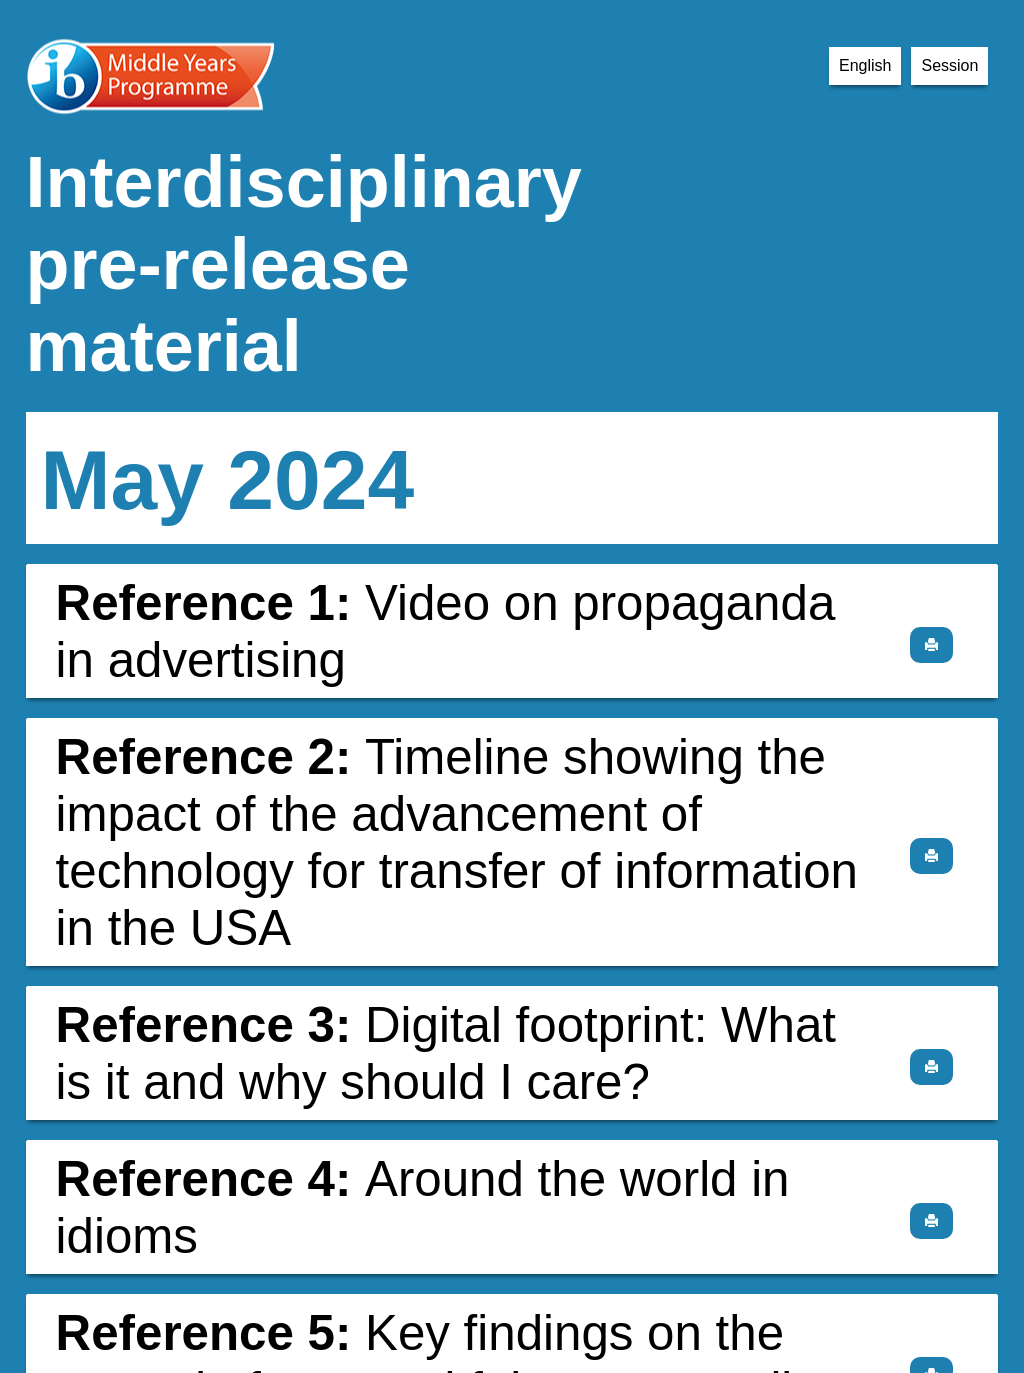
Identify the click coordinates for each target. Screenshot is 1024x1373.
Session (949, 65)
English (865, 65)
